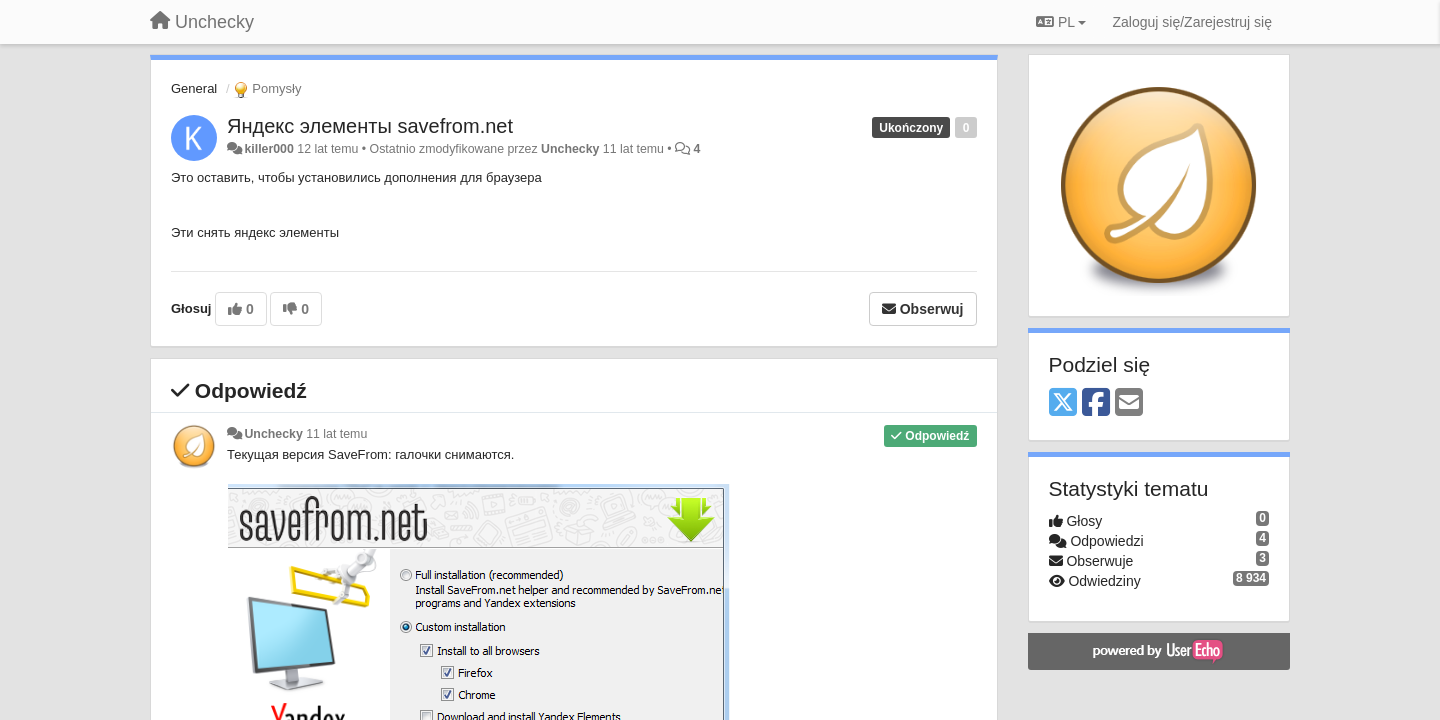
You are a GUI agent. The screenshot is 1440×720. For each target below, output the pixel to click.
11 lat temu (336, 434)
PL (1061, 22)
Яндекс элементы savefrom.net (370, 126)
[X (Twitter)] (1063, 403)
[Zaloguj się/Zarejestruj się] (1192, 22)
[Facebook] (1096, 403)
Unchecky (570, 149)
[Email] (1129, 403)
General (194, 88)
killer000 (268, 149)
